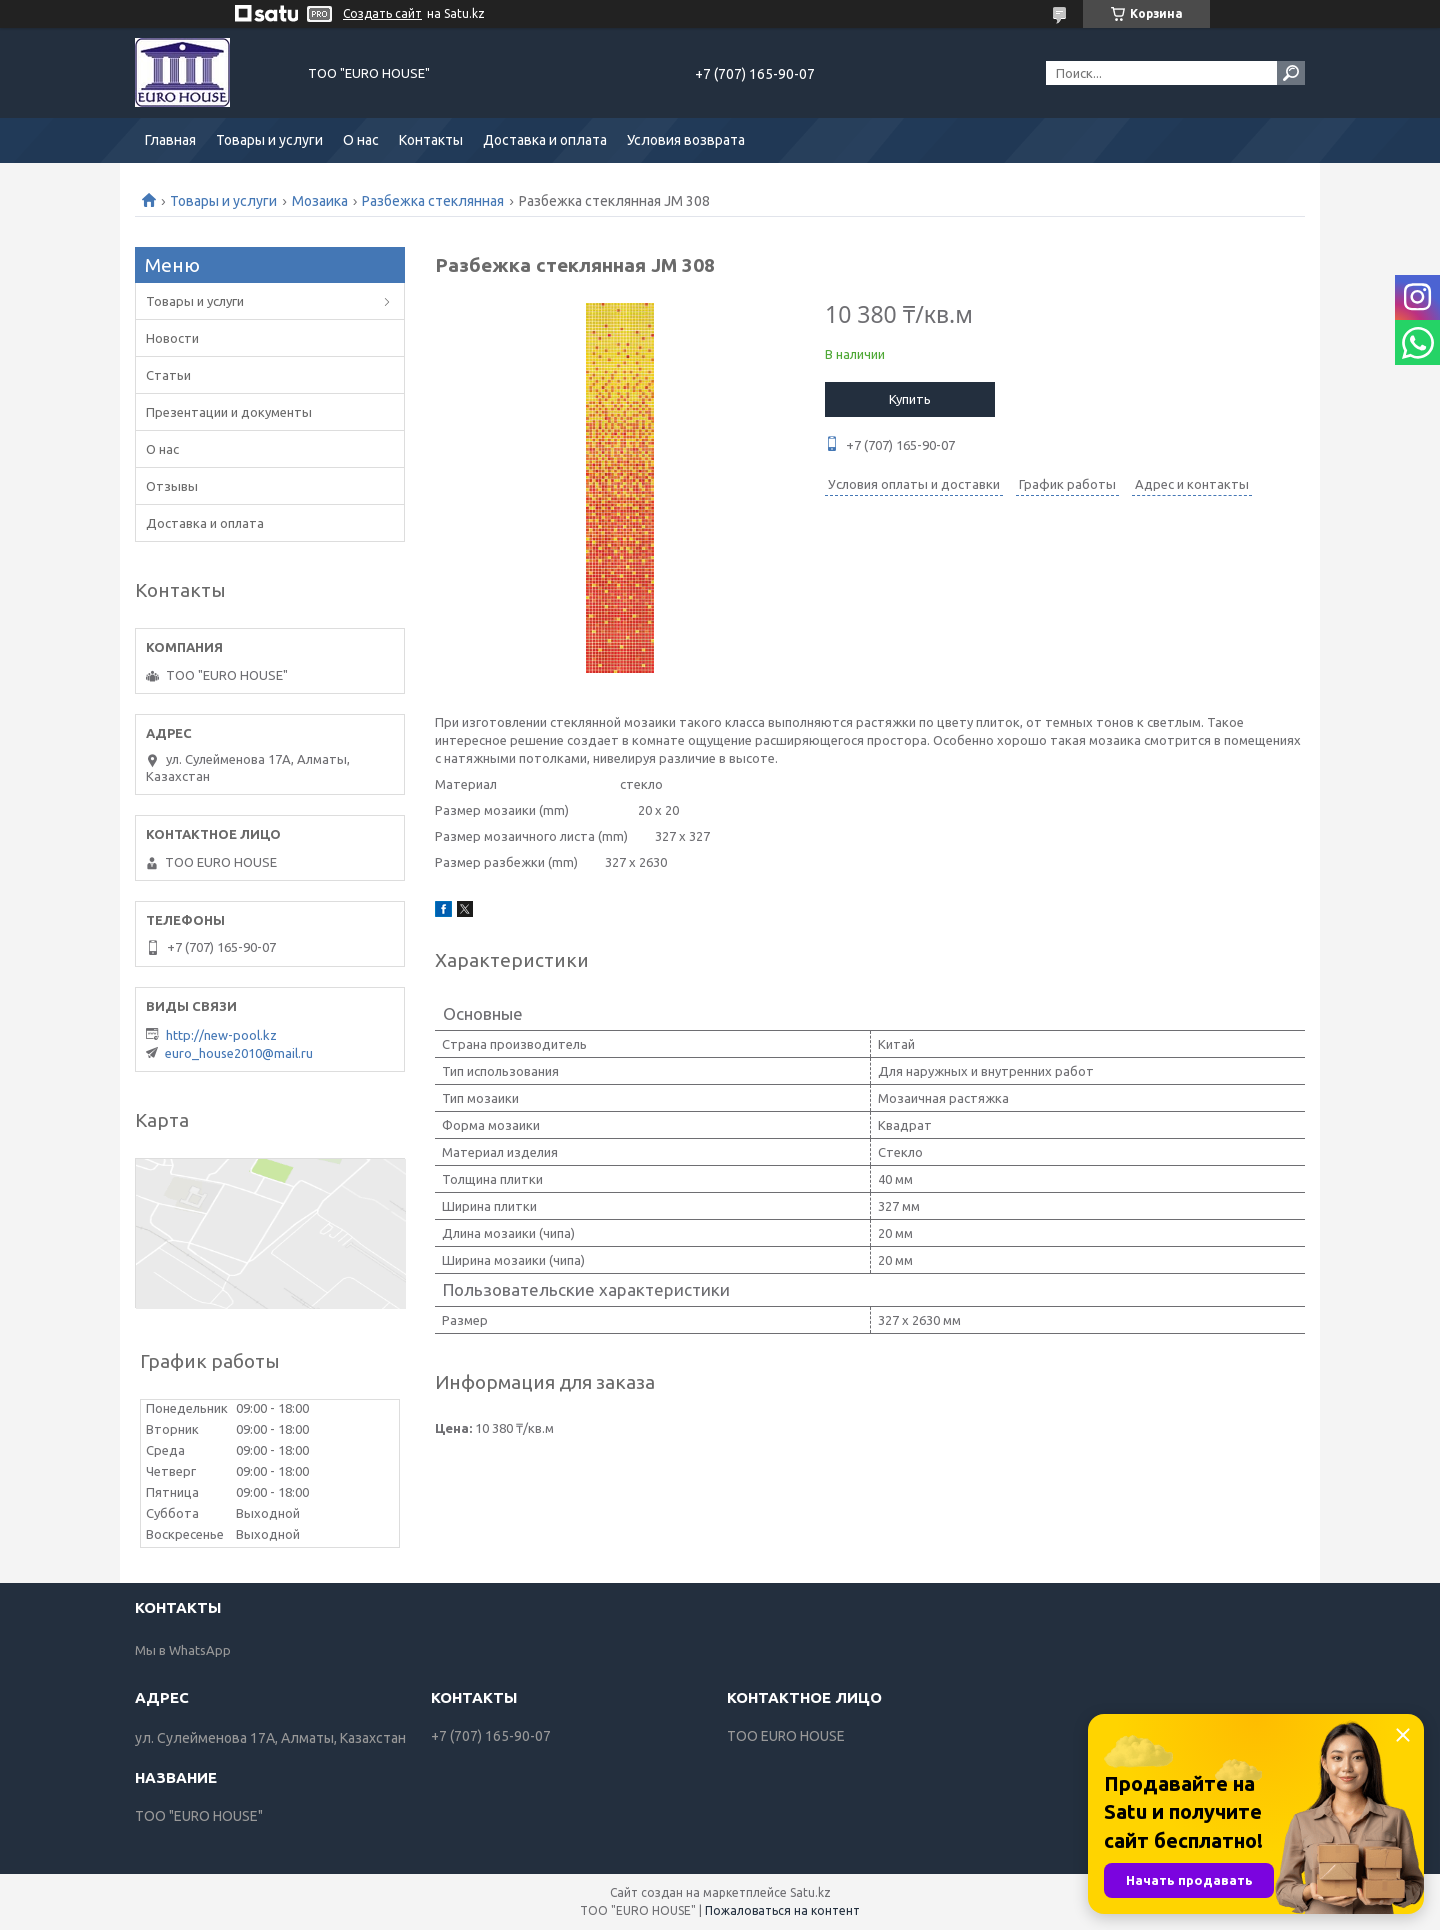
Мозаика (320, 201)
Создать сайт (382, 13)
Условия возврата (686, 140)
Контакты (431, 140)
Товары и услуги (269, 140)
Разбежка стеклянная (433, 201)
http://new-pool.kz (221, 1035)
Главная (170, 140)
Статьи (168, 375)
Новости (172, 338)
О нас (361, 140)
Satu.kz (810, 1892)
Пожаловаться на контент (782, 1910)
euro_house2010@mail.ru (239, 1053)
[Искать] (1291, 73)
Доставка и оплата (545, 140)
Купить (910, 399)
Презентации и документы (229, 412)
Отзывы (172, 486)
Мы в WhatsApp (183, 1650)
